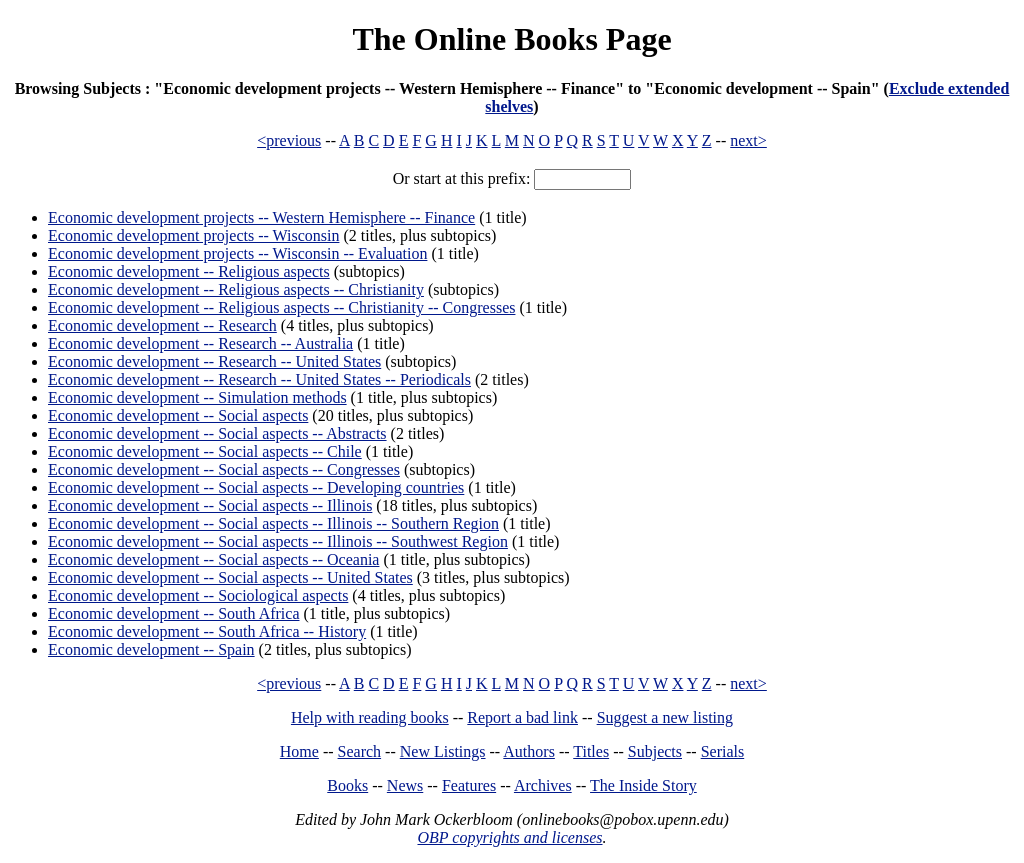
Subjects (655, 751)
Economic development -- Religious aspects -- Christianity (236, 289)
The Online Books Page (511, 39)
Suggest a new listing (665, 717)
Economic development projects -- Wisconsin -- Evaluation (237, 253)
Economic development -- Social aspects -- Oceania (213, 559)
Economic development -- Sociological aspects (198, 595)
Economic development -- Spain (151, 649)
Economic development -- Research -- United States (214, 361)
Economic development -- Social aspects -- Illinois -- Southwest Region (278, 541)
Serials (723, 751)
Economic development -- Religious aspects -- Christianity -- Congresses (281, 307)
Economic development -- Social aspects (178, 415)
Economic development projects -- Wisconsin (193, 235)
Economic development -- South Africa (173, 613)
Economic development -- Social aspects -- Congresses (224, 469)
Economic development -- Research (162, 325)
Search (360, 751)
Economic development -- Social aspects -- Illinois (210, 505)
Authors (529, 751)
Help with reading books (370, 717)
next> (748, 140)
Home (299, 751)
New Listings (443, 751)
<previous (289, 140)
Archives (543, 785)
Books (347, 785)
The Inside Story (643, 785)
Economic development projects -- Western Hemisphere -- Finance (261, 217)
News (405, 785)
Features (469, 785)
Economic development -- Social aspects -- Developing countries (256, 487)
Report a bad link (522, 717)
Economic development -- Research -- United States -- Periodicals (259, 379)
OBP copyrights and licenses (509, 837)
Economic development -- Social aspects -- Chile (205, 451)
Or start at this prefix (459, 178)
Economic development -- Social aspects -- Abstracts (217, 433)
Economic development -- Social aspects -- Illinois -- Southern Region (273, 523)
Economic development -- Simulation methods (197, 397)
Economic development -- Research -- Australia (200, 343)
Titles (591, 751)
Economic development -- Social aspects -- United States (230, 577)
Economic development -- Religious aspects (189, 271)
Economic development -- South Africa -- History (207, 631)
